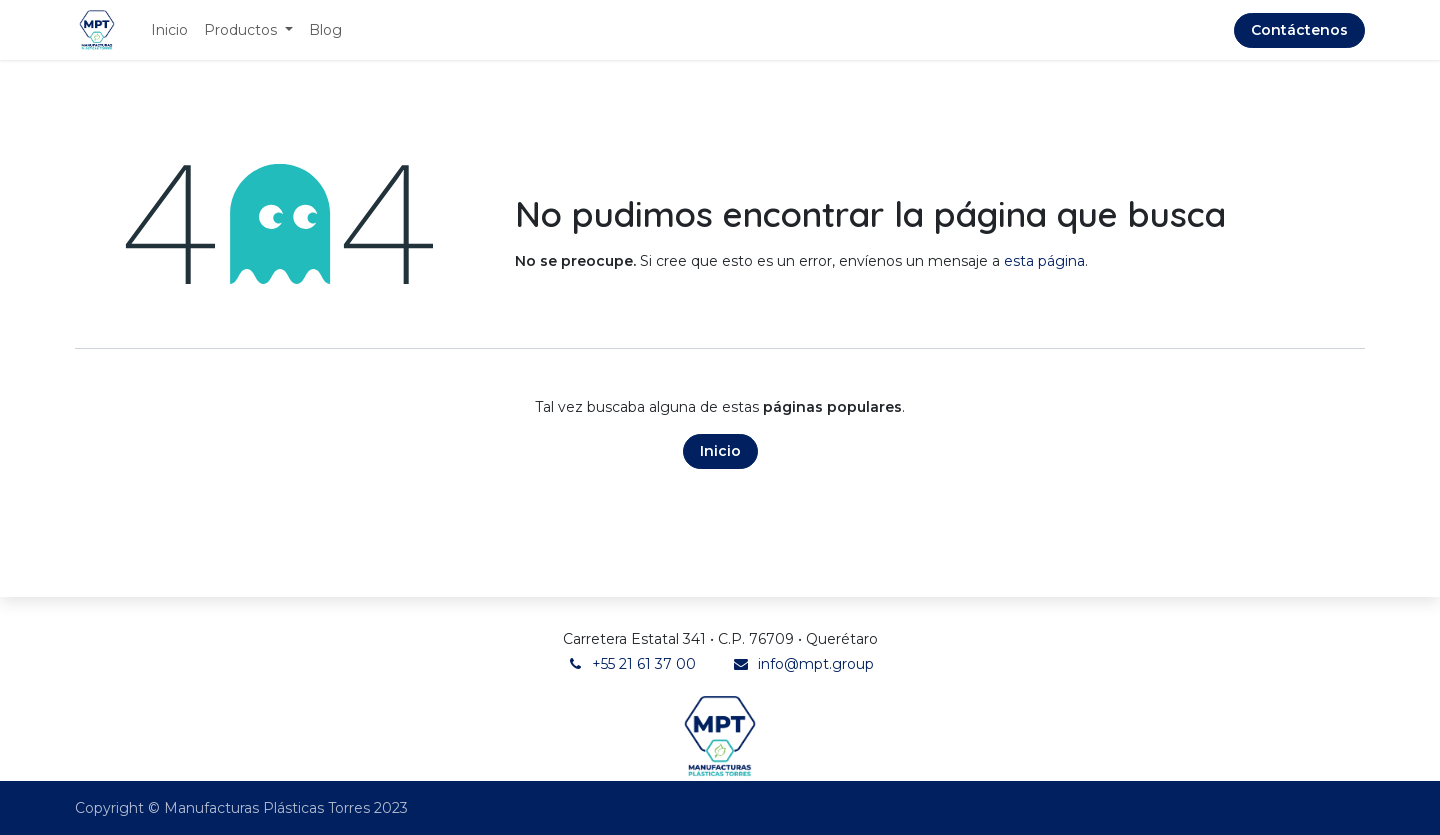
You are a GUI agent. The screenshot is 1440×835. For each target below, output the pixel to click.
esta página (1044, 261)
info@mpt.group (816, 664)
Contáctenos (1299, 30)
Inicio (720, 451)
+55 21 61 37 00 (644, 664)
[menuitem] (169, 30)
